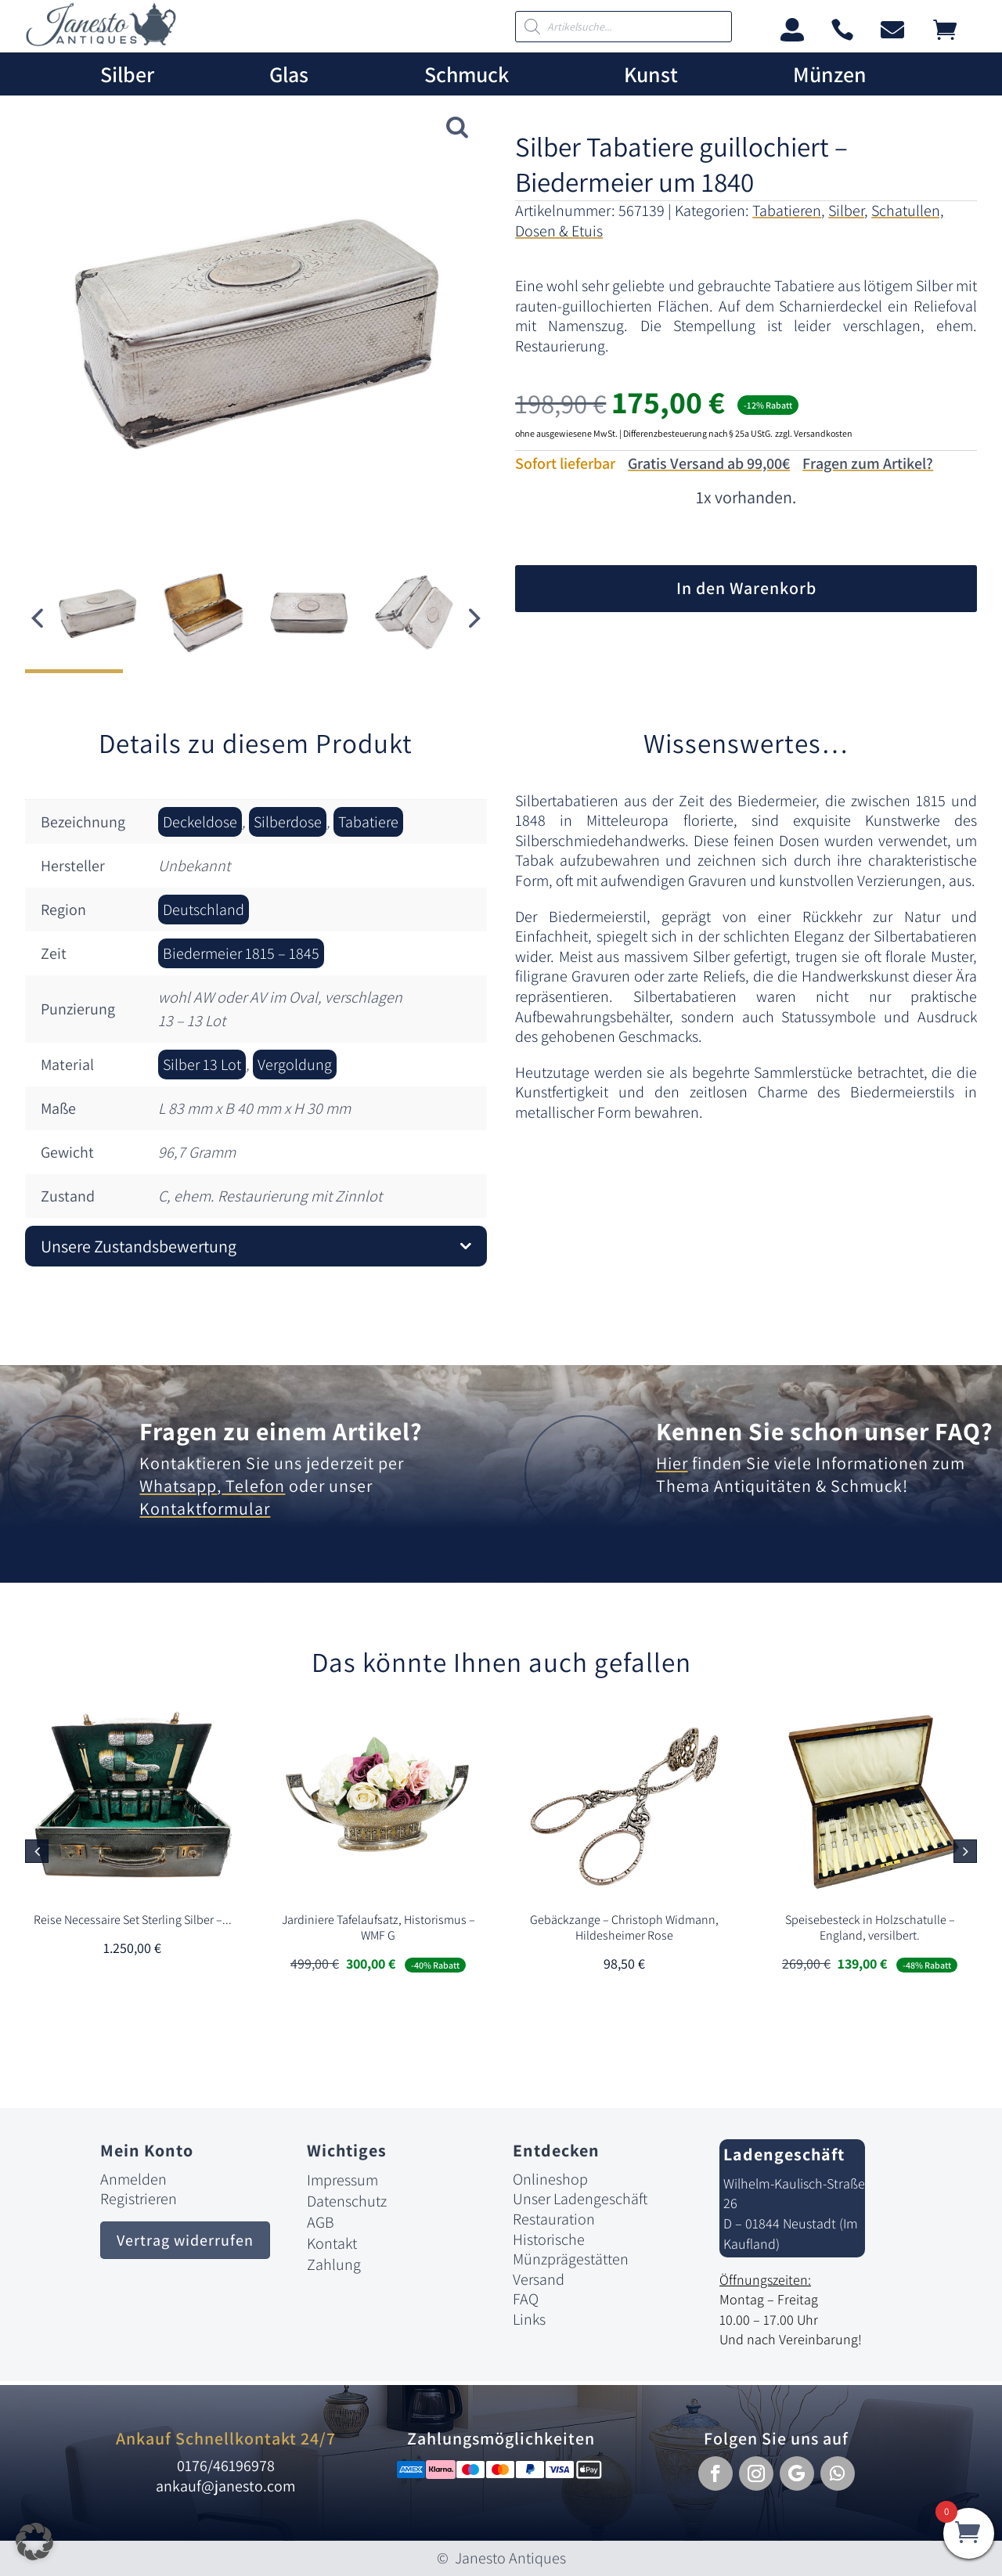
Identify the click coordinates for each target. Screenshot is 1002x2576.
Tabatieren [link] (786, 210)
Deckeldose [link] (200, 822)
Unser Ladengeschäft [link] (580, 2199)
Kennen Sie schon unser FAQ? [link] (824, 1430)
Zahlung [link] (334, 2264)
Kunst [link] (651, 74)
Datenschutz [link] (347, 2201)
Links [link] (529, 2319)
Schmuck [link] (466, 74)
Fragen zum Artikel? (867, 463)
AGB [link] (320, 2222)
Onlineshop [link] (550, 2179)
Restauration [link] (554, 2219)
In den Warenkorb (746, 588)
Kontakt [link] (332, 2243)
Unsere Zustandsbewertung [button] (138, 1246)
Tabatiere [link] (368, 822)
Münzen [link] (830, 74)
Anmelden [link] (133, 2179)
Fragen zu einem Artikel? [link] (281, 1430)
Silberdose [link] (288, 822)
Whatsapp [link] (178, 1486)
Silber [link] (127, 74)
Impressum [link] (342, 2180)
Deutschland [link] (203, 909)
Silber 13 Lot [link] (202, 1064)
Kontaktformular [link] (204, 1508)
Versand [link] (538, 2279)
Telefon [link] (253, 1486)
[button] (475, 618)
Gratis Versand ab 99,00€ (709, 463)
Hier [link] (672, 1463)
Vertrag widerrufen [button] (185, 2240)
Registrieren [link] (138, 2199)
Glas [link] (288, 74)
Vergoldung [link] (295, 1064)
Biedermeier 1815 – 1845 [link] (241, 953)
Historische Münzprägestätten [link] (571, 2249)
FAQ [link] (526, 2299)
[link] (101, 42)
